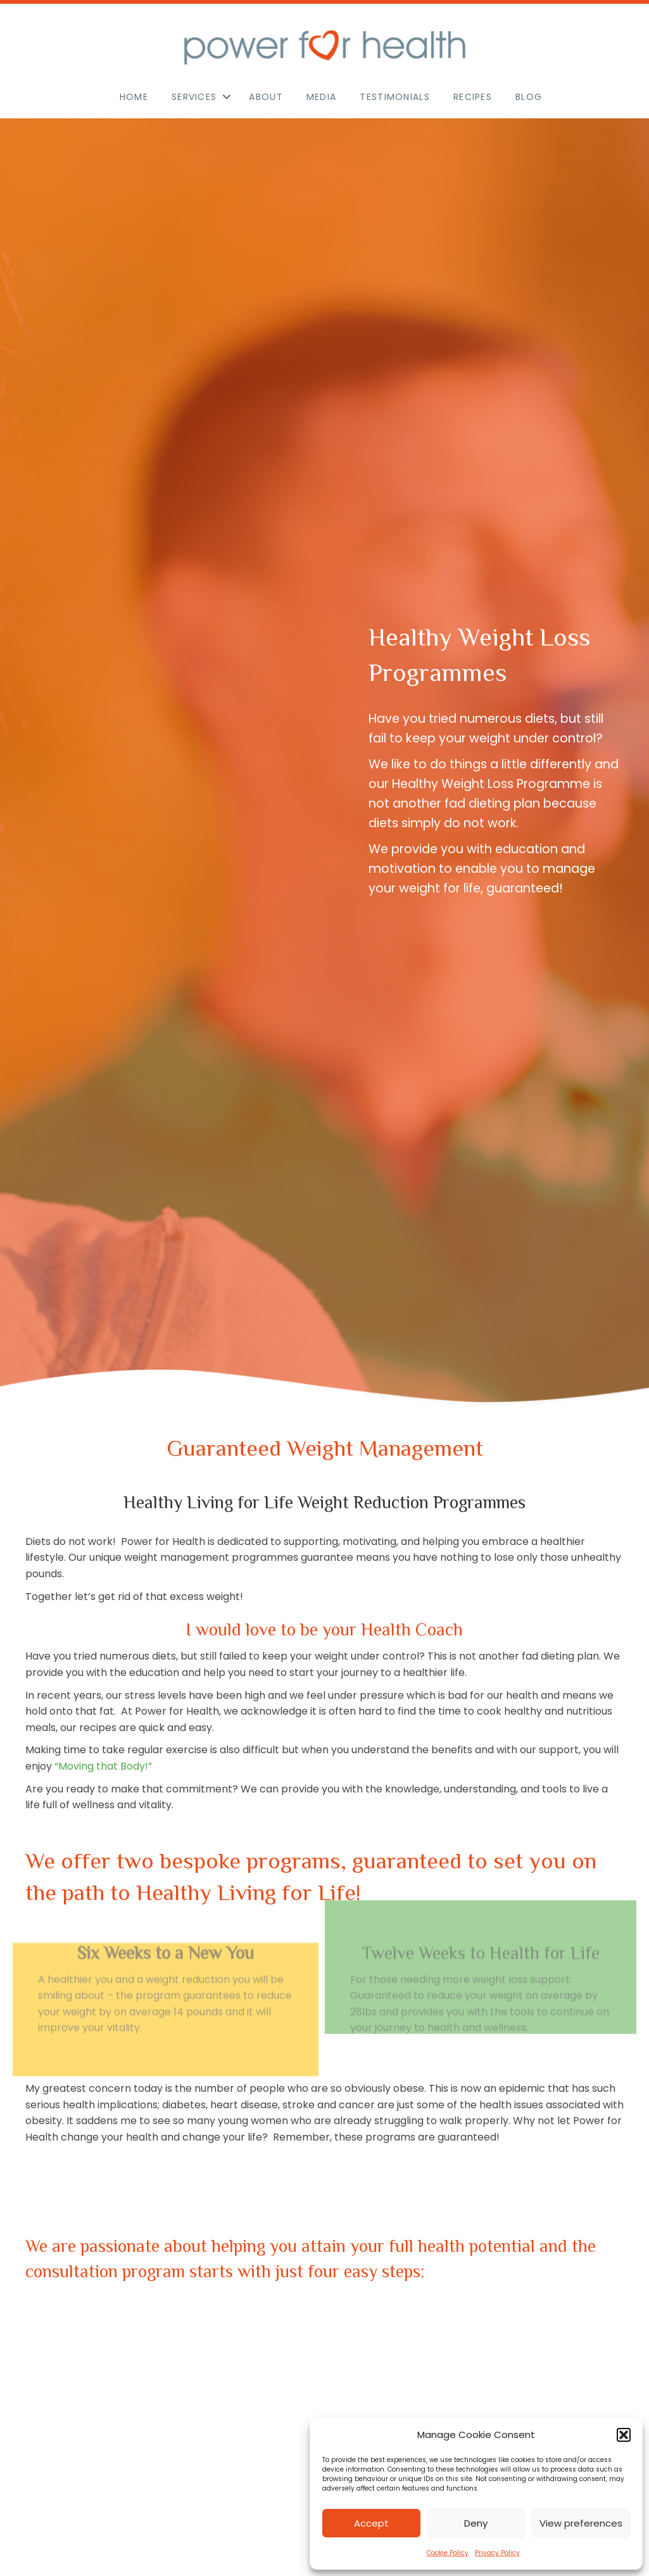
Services (194, 97)
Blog (528, 97)
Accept (371, 2523)
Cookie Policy (448, 2553)
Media (321, 97)
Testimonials (395, 97)
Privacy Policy (497, 2553)
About (266, 97)
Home (134, 97)
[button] (623, 2435)
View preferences (580, 2523)
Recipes (472, 97)
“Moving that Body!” (103, 1766)
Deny (476, 2523)
